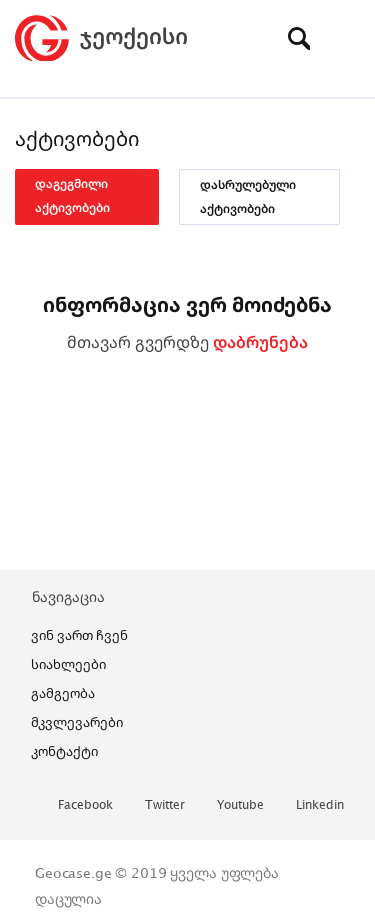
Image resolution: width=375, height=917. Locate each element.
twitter (165, 805)
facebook (85, 805)
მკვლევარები (77, 722)
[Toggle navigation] (345, 38)
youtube (240, 805)
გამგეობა (63, 693)
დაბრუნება (260, 342)
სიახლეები (68, 664)
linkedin (320, 805)
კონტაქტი (64, 751)
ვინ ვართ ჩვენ (79, 635)
